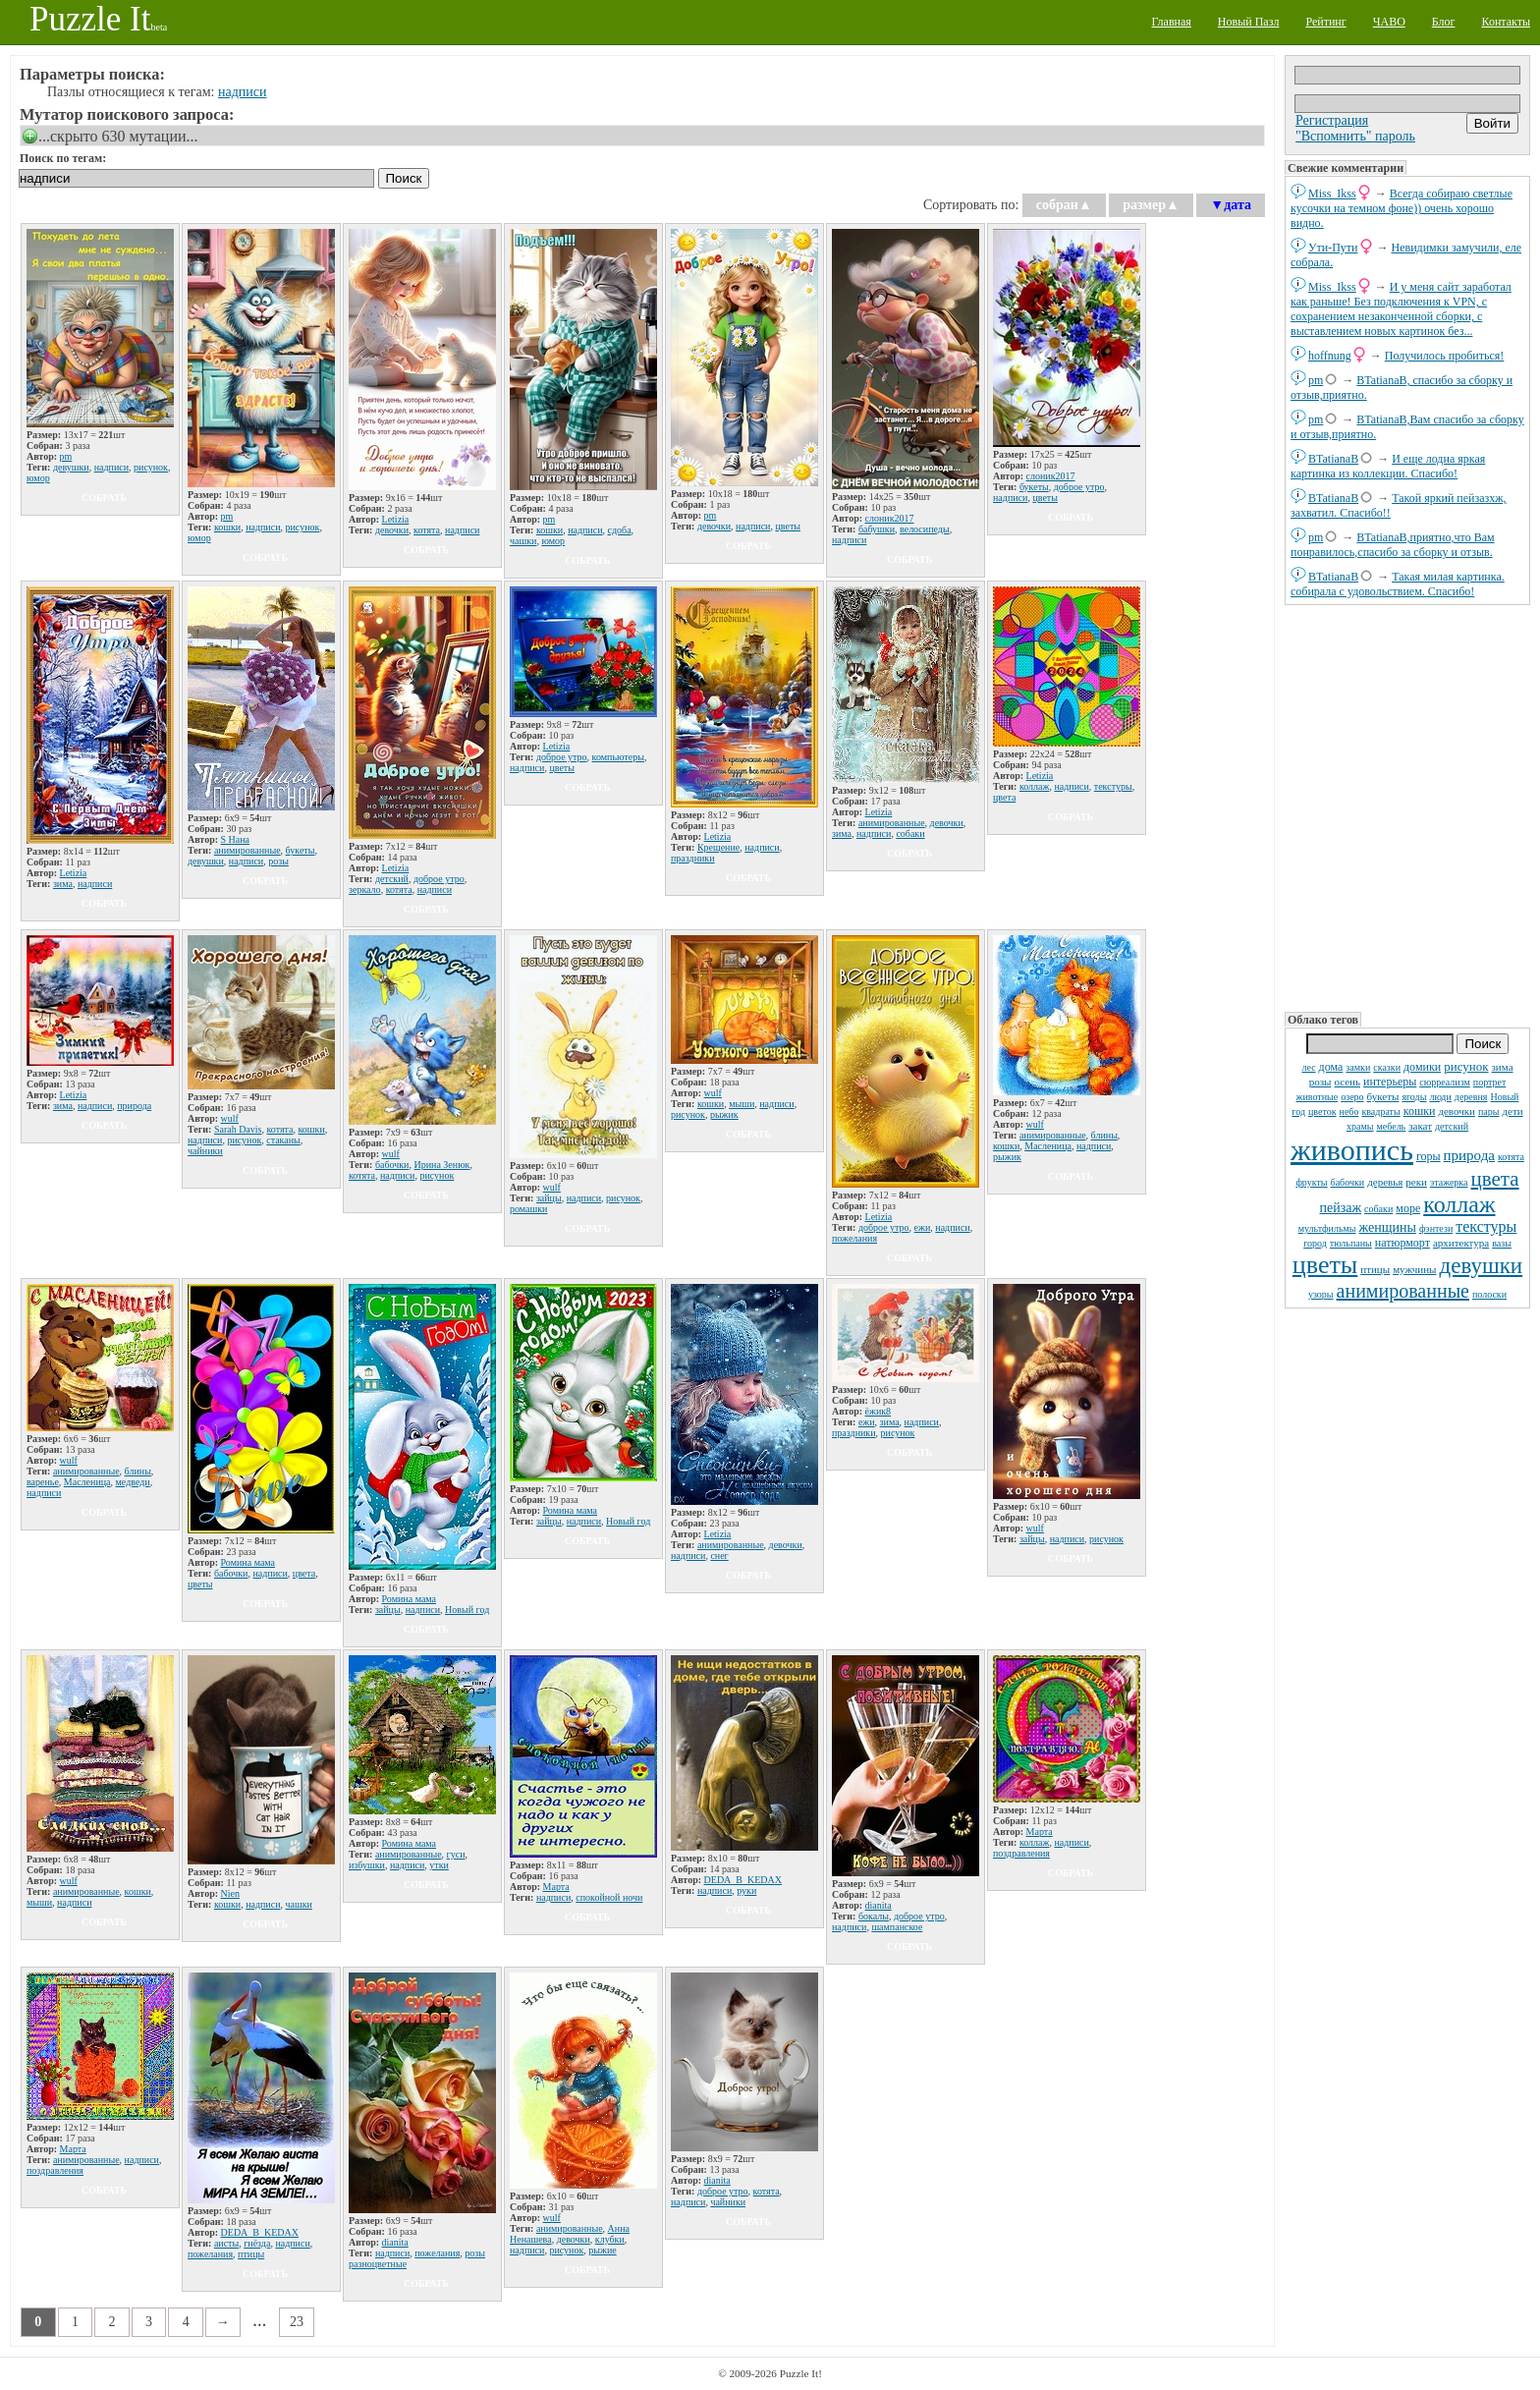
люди (1440, 1096)
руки (746, 1890)
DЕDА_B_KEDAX (743, 1879)
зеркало (365, 889)
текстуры (1486, 1226)
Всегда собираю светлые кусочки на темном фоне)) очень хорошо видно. (1401, 208)
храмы (1360, 1126)
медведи (133, 1481)
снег (719, 1555)
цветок (1322, 1111)
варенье (43, 1481)
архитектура (1461, 1243)
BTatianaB (1333, 459)
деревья (1384, 1182)
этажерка (1449, 1182)
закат (1420, 1126)
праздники (693, 858)
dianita (878, 1905)
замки (1358, 1067)
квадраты (1380, 1111)
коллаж (1459, 1204)
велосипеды (925, 529)
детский (1451, 1126)
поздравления (1021, 1853)
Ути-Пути (1333, 247)
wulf (230, 1118)
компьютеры (618, 756)
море (1408, 1208)
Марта (556, 1886)
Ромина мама (248, 1562)
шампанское (896, 1926)
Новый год (467, 1609)
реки (1416, 1182)
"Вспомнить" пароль (1355, 136)
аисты (226, 2243)
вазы (1502, 1243)
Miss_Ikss (1332, 193)
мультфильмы (1327, 1228)
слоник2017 (889, 518)
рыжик (724, 1114)
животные (1317, 1096)
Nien (230, 1893)
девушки (1480, 1265)
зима (1502, 1067)
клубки (610, 2239)
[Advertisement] (1407, 806)
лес (1308, 1067)
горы (1428, 1156)
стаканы (283, 1140)
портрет (1490, 1082)
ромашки (528, 1208)
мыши (741, 1103)
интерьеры (1389, 1081)
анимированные (1403, 1291)
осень (1347, 1081)
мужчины (1414, 1269)
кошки (1419, 1111)
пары (1489, 1111)
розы (1320, 1081)
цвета (1495, 1179)
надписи (242, 91)
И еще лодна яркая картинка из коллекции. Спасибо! (1388, 466)
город (1315, 1243)
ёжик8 (878, 1411)
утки (439, 1865)
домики (1422, 1067)
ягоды (1414, 1096)
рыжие (602, 2250)
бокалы (873, 1916)
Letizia (396, 519)
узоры (1321, 1294)
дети (1512, 1111)
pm (1315, 380)
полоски (1489, 1294)
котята (1511, 1156)
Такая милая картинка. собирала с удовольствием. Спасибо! (1398, 584)
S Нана (235, 839)
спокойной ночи (609, 1897)
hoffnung (1329, 355)
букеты (1383, 1096)
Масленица (1048, 1145)
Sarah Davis (238, 1129)
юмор (38, 477)
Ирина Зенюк (441, 1164)
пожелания (854, 1238)
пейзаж (1340, 1207)
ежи (922, 1227)
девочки (1456, 1111)
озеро (1352, 1096)
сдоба (620, 530)
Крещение (718, 847)
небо (1349, 1111)
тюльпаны (1351, 1243)
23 (296, 2321)
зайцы (549, 1198)
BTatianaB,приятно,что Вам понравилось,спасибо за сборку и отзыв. (1393, 544)
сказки (1387, 1067)
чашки (523, 540)
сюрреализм (1444, 1082)
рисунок (1466, 1066)
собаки (1378, 1208)
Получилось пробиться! (1445, 355)
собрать (104, 497)
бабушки (876, 529)
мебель (1390, 1126)
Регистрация (1331, 120)
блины (1104, 1135)
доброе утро (1079, 486)
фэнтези (1436, 1228)
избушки (367, 1865)
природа (1469, 1155)
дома (1331, 1067)
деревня (1471, 1096)
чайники (205, 1150)
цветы (1324, 1265)
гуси (456, 1854)
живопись (1352, 1150)
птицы (1375, 1269)
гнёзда (257, 2243)
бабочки (1348, 1182)
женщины (1387, 1227)
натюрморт (1402, 1243)
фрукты (1311, 1182)
